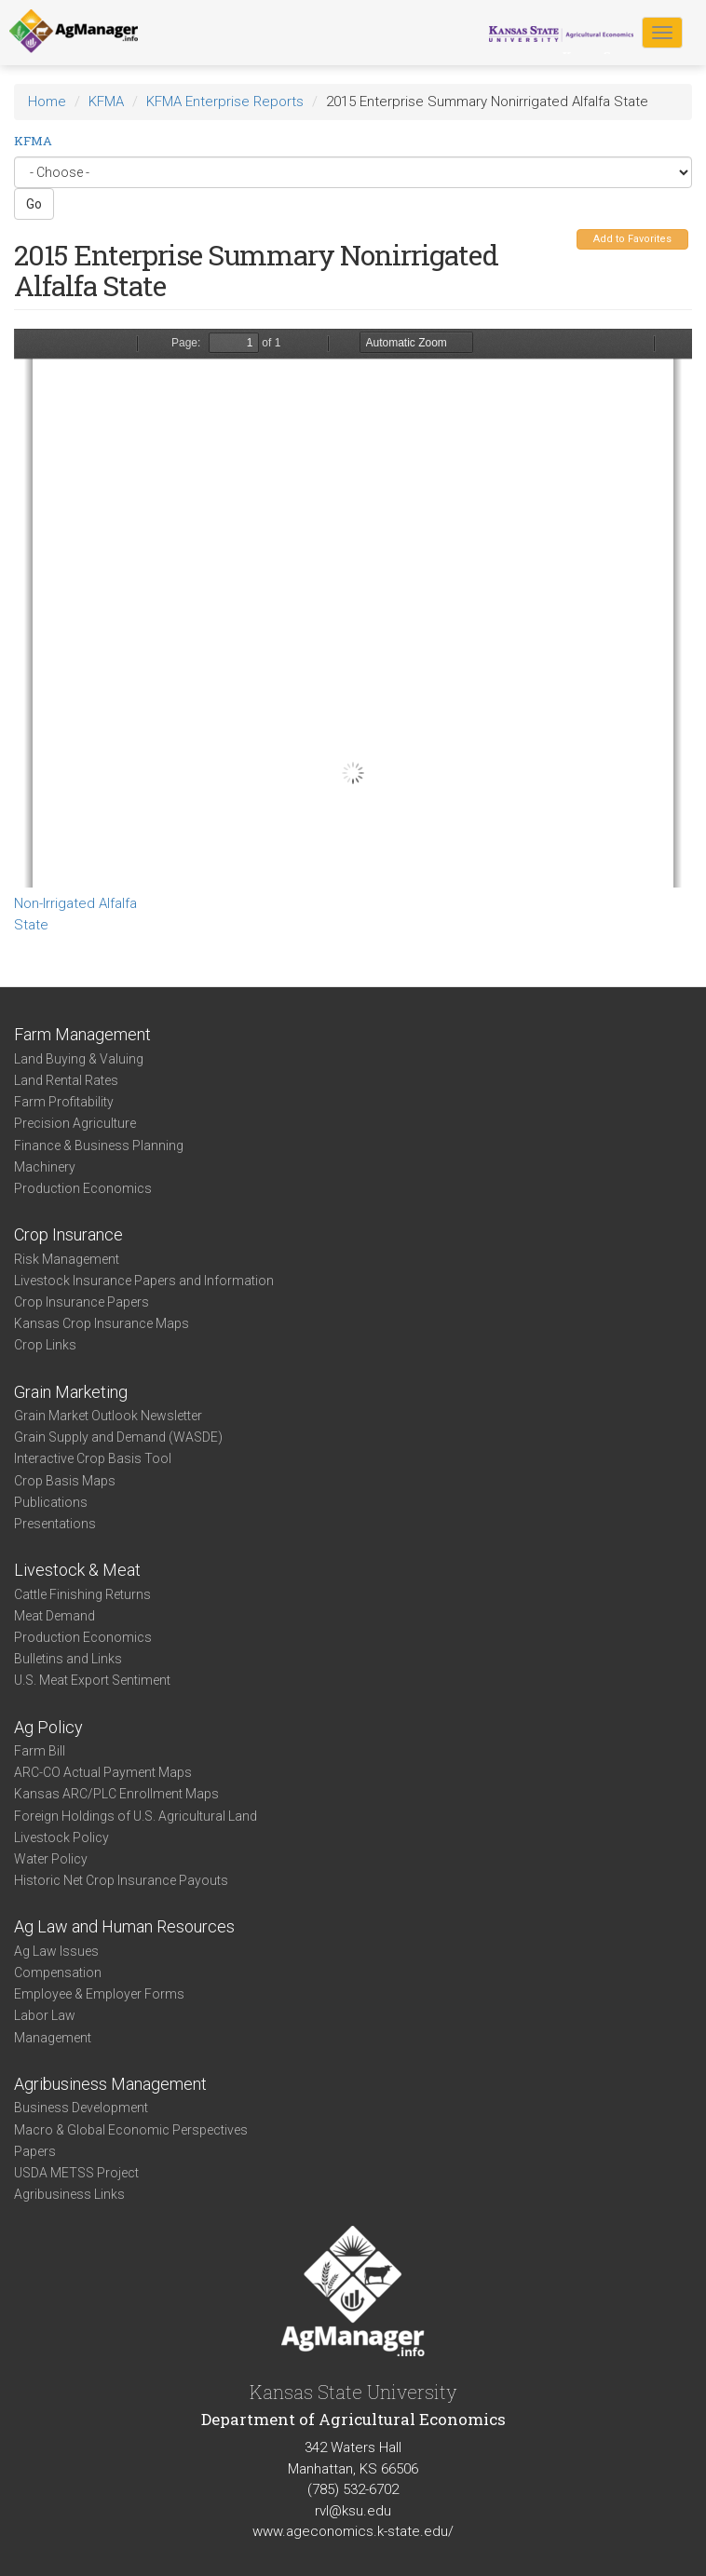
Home (47, 101)
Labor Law (44, 2015)
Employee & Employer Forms (99, 1993)
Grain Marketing (71, 1392)
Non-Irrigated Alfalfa (75, 903)
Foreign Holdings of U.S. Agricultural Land (135, 1816)
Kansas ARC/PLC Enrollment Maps (116, 1793)
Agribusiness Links (69, 2194)
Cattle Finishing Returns (82, 1594)
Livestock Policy (61, 1837)
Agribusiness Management (110, 2084)
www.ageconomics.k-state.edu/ (353, 2531)
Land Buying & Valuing (78, 1058)
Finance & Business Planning (98, 1145)
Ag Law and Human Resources (124, 1926)
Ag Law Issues (56, 1951)
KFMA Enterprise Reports (225, 101)
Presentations (55, 1523)
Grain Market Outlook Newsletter (108, 1415)
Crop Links (45, 1344)
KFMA (106, 101)
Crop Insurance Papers (81, 1302)
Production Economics (83, 1188)
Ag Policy (48, 1727)
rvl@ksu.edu (353, 2510)
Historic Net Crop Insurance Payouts (121, 1880)
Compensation (58, 1972)
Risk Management (66, 1259)
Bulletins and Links (68, 1658)
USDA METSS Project (76, 2172)
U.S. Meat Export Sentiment (92, 1680)
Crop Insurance (68, 1234)
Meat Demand (54, 1615)
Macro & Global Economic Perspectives (131, 2129)
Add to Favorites (632, 239)
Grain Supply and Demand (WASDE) (118, 1437)
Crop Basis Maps (64, 1480)
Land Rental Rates (66, 1080)
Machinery (44, 1166)
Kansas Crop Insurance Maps (101, 1323)
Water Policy (51, 1858)
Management (52, 2037)
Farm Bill (39, 1750)
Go (34, 204)
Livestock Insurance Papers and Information (144, 1280)
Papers (35, 2151)
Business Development (81, 2107)
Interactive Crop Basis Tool (92, 1458)
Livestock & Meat (77, 1569)
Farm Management (82, 1034)
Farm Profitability (64, 1101)
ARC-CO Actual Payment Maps (103, 1772)
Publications (51, 1502)
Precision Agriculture (75, 1123)
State (31, 924)
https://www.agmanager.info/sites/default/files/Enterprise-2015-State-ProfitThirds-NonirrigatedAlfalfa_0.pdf (353, 608)
